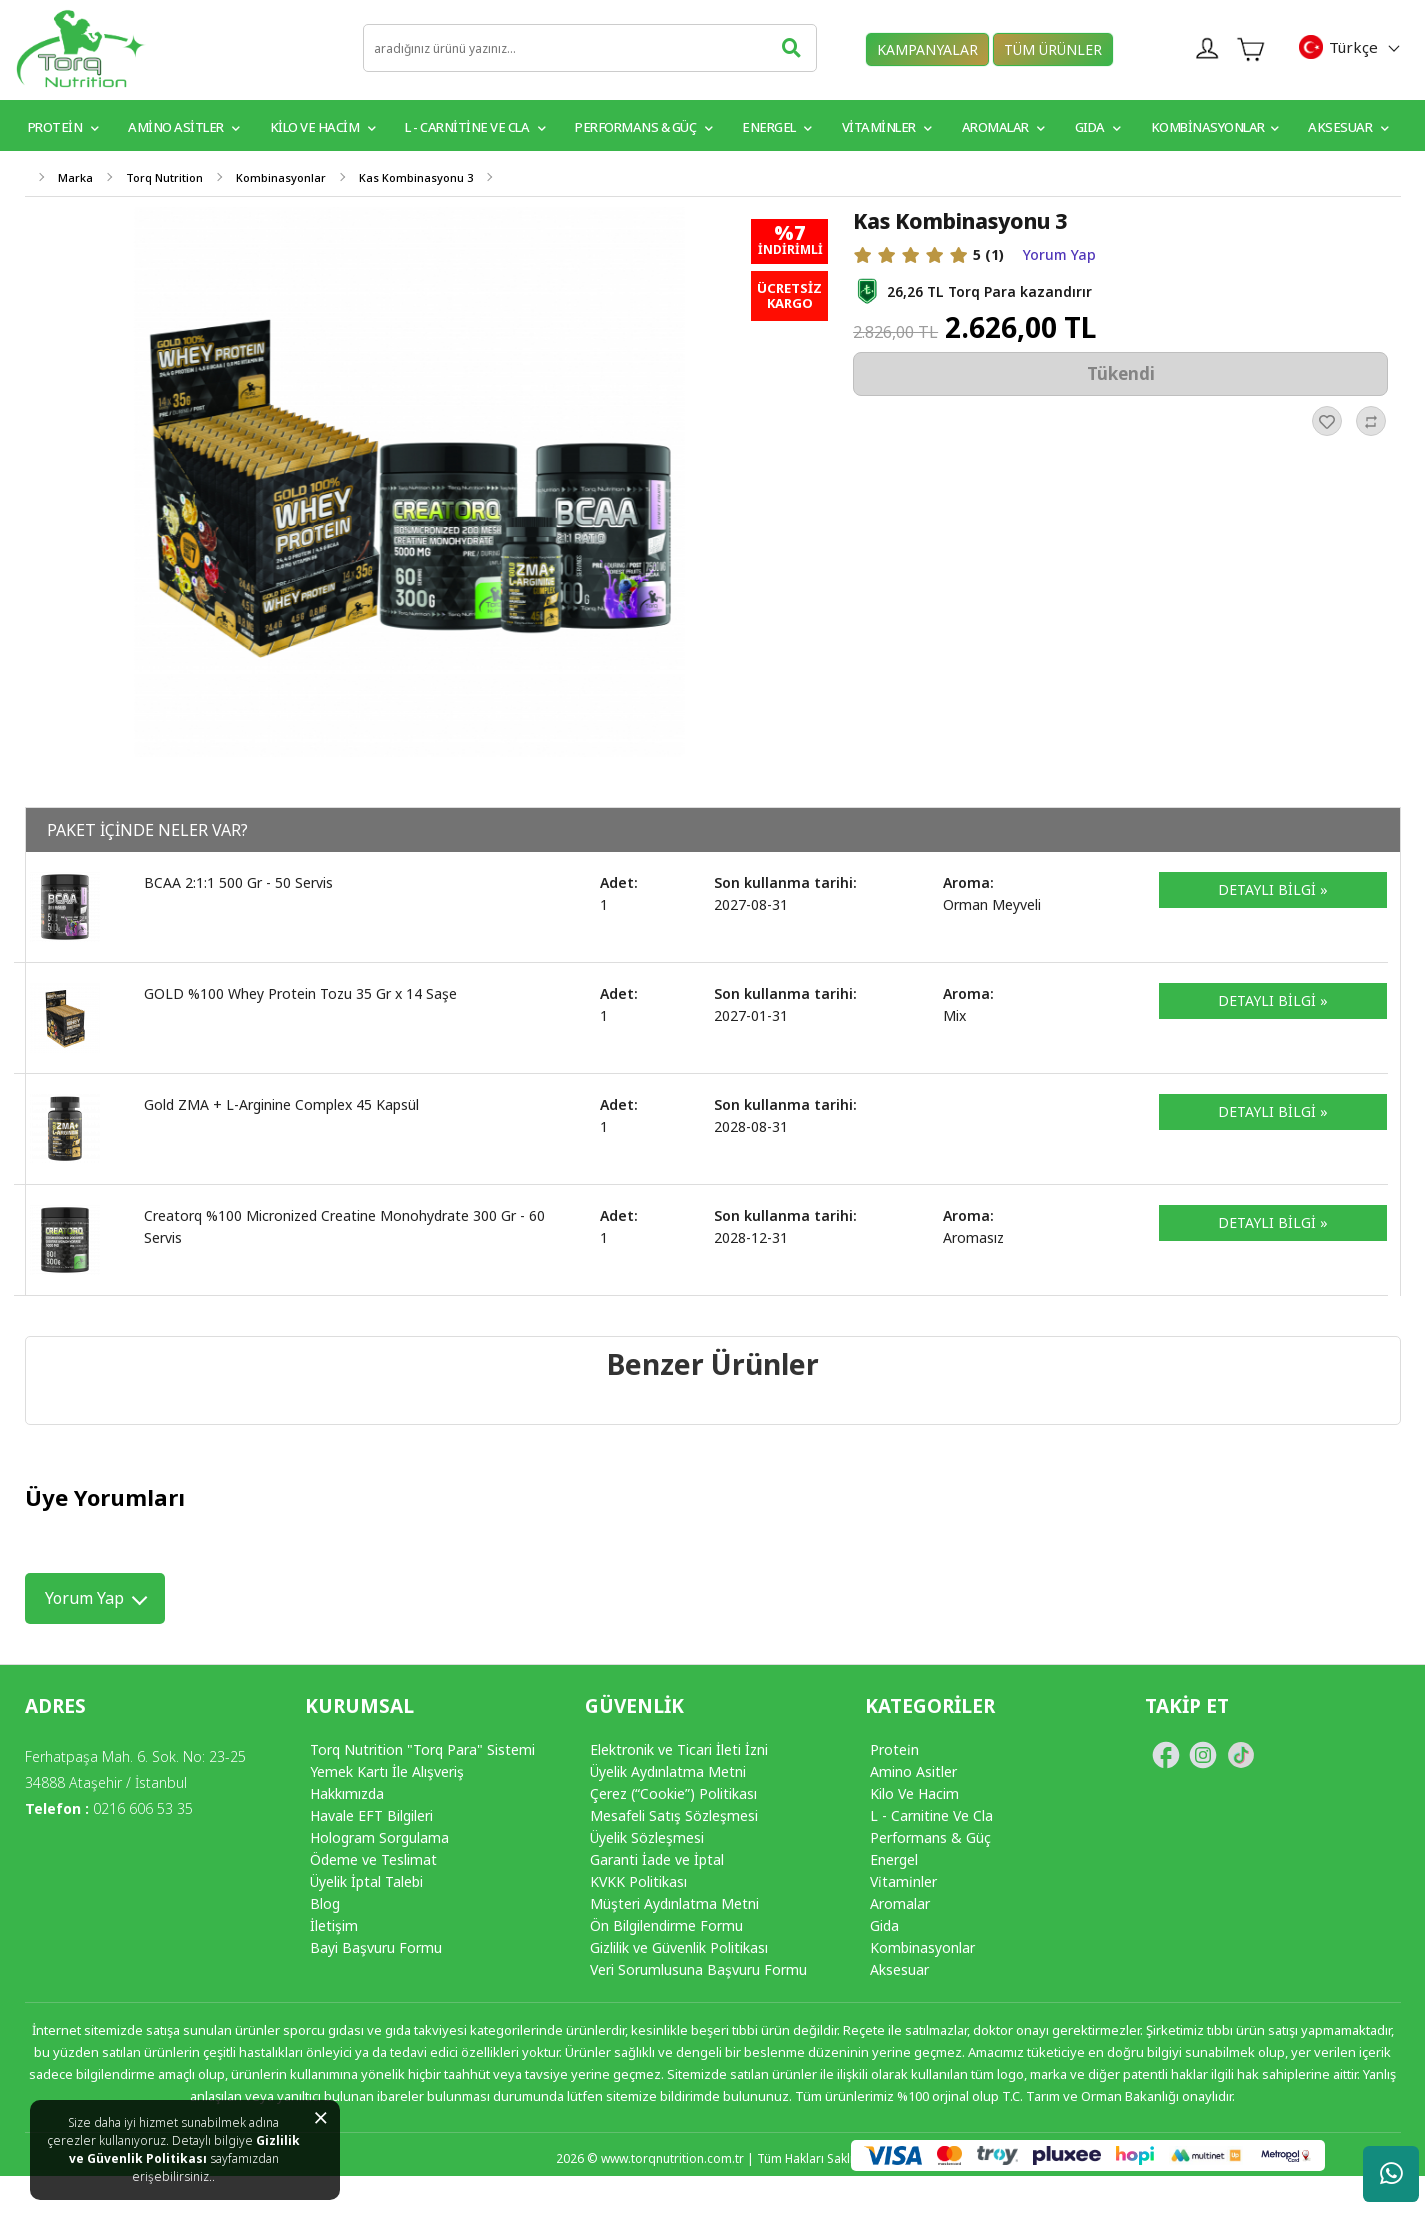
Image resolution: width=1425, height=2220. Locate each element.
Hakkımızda (347, 1793)
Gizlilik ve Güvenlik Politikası (185, 2149)
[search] (590, 48)
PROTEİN (63, 127)
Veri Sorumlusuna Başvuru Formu (698, 1969)
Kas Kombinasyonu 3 (416, 177)
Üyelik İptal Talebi (366, 1881)
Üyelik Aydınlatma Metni (668, 1771)
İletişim (334, 1925)
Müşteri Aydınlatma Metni (674, 1903)
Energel (777, 127)
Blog (325, 1903)
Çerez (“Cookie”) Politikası (673, 1793)
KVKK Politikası (638, 1881)
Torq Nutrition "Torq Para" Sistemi (422, 1749)
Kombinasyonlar (1215, 127)
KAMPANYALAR (927, 49)
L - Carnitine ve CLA (475, 127)
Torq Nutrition (164, 177)
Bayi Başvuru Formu (376, 1947)
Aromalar (1003, 127)
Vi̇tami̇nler (903, 1881)
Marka (75, 177)
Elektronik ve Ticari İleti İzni (679, 1749)
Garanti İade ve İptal (657, 1859)
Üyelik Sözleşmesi (647, 1837)
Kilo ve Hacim (323, 127)
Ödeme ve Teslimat (373, 1859)
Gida (884, 1925)
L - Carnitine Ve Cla (931, 1815)
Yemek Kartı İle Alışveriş (387, 1771)
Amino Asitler (184, 127)
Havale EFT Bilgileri (371, 1815)
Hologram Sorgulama (379, 1837)
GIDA (1098, 127)
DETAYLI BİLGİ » (1273, 889)
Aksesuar (1348, 127)
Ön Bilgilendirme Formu (666, 1925)
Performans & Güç (643, 127)
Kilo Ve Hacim (914, 1793)
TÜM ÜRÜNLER (1053, 49)
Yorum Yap (1059, 255)
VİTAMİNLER (887, 127)
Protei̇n (894, 1749)
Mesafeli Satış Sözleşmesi (674, 1815)
